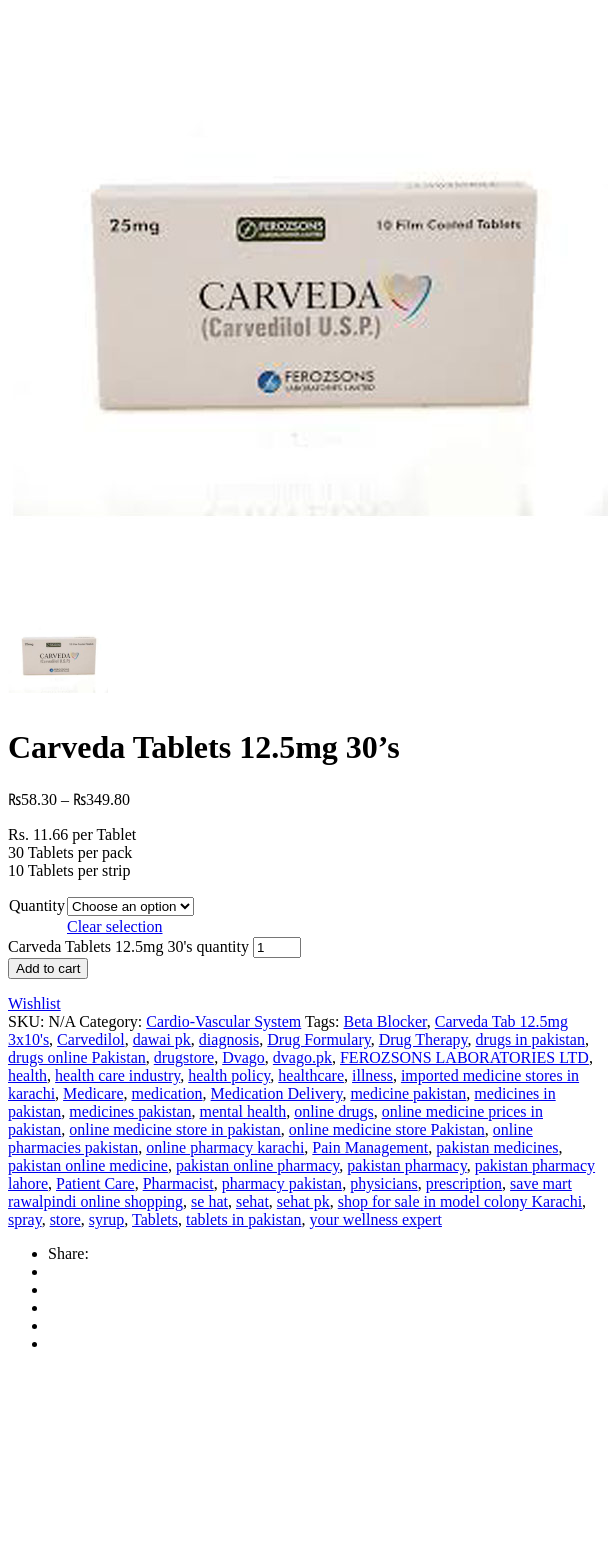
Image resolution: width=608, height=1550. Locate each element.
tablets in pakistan (244, 1219)
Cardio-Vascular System (223, 1021)
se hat (209, 1201)
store (65, 1219)
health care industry (117, 1075)
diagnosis (229, 1039)
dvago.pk (302, 1057)
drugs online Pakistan (77, 1057)
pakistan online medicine (88, 1165)
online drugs (334, 1111)
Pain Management (370, 1147)
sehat (252, 1201)
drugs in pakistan (530, 1039)
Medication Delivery (277, 1093)
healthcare (311, 1075)
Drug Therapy (423, 1039)
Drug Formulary (318, 1039)
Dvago (243, 1057)
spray (25, 1219)
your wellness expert (376, 1219)
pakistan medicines (497, 1147)
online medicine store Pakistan (387, 1129)
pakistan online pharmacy (257, 1165)
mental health (243, 1111)
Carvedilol (91, 1039)
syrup (107, 1219)
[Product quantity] (277, 947)
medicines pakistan (130, 1111)
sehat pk (303, 1201)
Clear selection (115, 926)
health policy (229, 1075)
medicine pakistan (408, 1093)
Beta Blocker (384, 1021)
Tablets (155, 1219)
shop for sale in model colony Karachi (460, 1201)
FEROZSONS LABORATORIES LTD (464, 1057)
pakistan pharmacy (406, 1165)
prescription (464, 1183)
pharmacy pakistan (282, 1183)
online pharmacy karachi (225, 1147)
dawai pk (162, 1039)
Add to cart (48, 968)
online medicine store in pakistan (175, 1129)
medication (166, 1093)
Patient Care (95, 1183)
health (27, 1075)
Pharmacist (178, 1183)
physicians (384, 1183)
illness (372, 1075)
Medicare (93, 1093)
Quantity (37, 905)
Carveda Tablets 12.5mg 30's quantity (128, 946)
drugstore (184, 1057)
